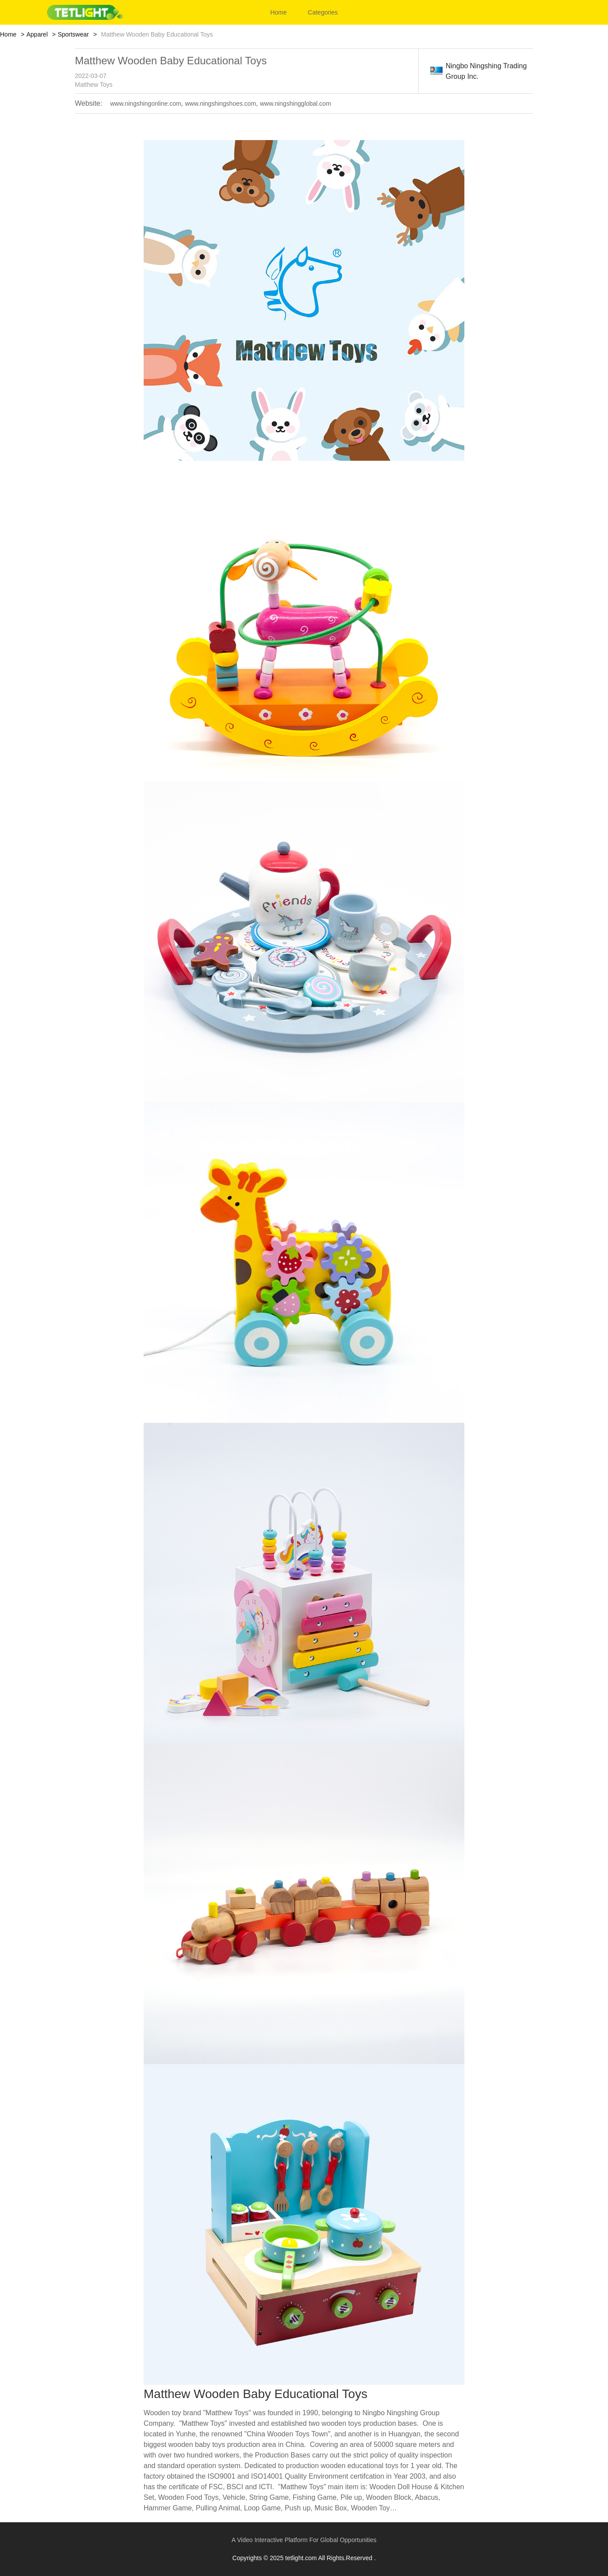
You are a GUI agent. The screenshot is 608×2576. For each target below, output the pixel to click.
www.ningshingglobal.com (295, 103)
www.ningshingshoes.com (220, 103)
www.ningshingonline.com (145, 103)
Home (278, 12)
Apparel (37, 34)
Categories (323, 12)
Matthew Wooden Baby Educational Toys (171, 61)
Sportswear (73, 34)
